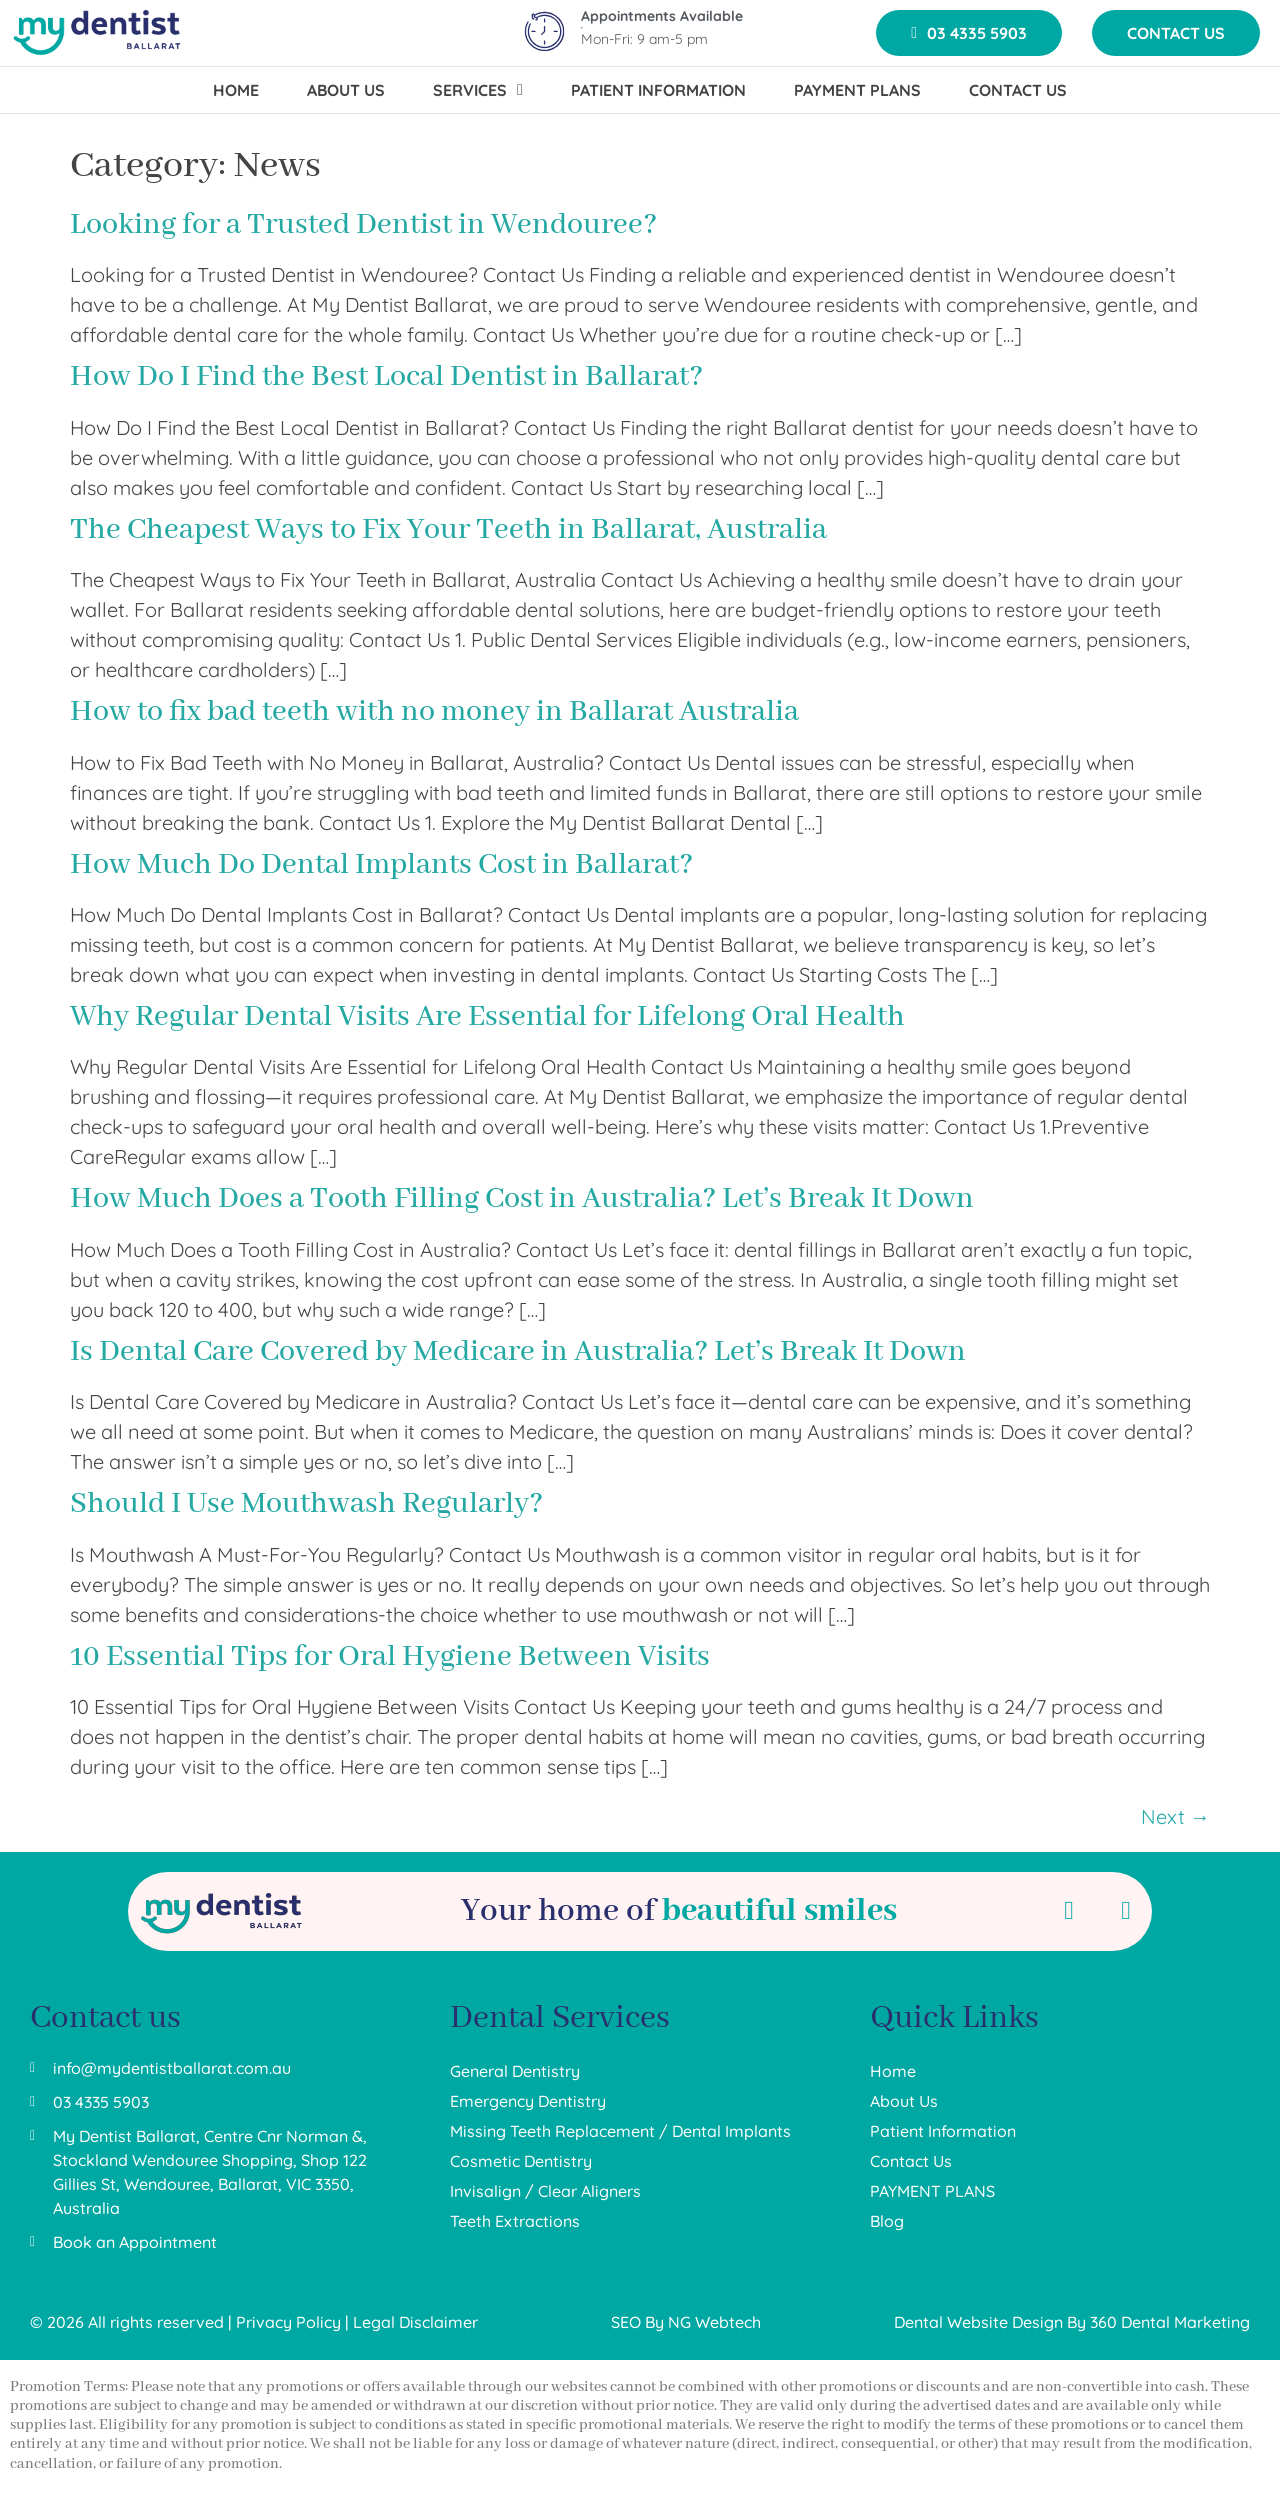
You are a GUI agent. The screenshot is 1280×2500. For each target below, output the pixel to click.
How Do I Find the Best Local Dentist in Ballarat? (386, 377)
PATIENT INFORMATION (658, 90)
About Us (904, 2101)
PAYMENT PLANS (857, 90)
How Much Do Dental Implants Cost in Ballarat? (381, 865)
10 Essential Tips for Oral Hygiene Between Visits (390, 1657)
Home (893, 2071)
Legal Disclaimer (415, 2322)
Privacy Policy (288, 2322)
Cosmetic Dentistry (521, 2161)
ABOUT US (346, 90)
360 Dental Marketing (1170, 2322)
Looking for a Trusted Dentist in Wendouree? (363, 225)
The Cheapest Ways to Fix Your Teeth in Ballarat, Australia (448, 530)
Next (1175, 1816)
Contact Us (911, 2161)
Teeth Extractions (515, 2221)
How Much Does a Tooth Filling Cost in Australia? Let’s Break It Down (522, 1199)
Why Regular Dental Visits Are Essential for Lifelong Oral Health (487, 1017)
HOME (236, 90)
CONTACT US (1018, 90)
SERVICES (478, 90)
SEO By (639, 2322)
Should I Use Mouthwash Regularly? (306, 1504)
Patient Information (943, 2131)
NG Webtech (714, 2322)
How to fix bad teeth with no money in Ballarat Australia (434, 712)
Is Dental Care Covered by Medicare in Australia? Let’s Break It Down (518, 1352)
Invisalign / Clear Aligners (545, 2191)
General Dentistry (515, 2071)
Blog (887, 2221)
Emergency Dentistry (528, 2101)
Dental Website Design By (992, 2322)
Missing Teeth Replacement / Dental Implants (620, 2131)
